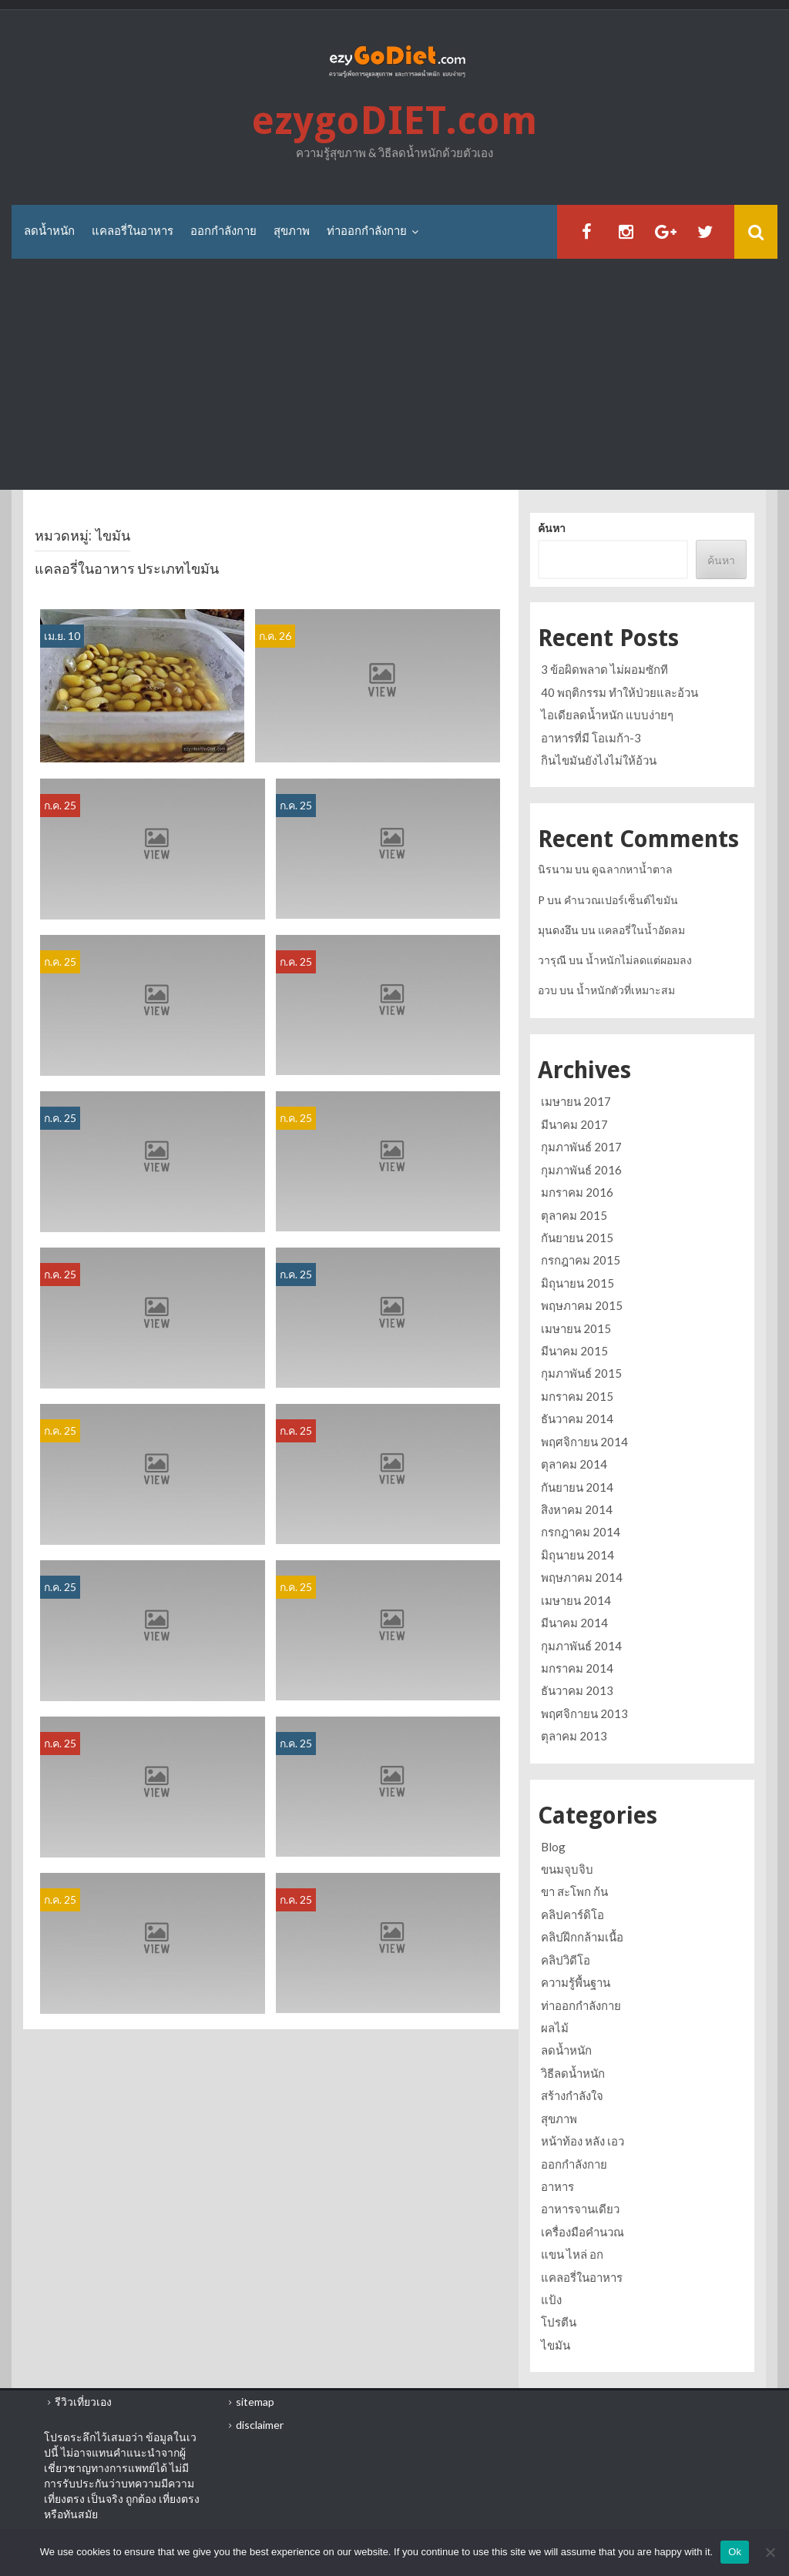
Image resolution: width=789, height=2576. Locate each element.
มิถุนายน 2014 (577, 1555)
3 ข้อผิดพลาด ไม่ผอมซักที (604, 669)
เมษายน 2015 (576, 1328)
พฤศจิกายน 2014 (584, 1442)
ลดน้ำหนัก (49, 231)
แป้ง (551, 2299)
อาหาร (557, 2186)
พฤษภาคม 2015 (582, 1305)
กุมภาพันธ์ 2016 (581, 1170)
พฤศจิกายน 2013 (584, 1713)
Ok (734, 2552)
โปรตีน (558, 2322)
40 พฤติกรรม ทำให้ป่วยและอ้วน (619, 692)
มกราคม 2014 (577, 1668)
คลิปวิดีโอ (565, 1960)
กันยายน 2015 (577, 1237)
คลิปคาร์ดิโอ (572, 1914)
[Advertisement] (394, 374)
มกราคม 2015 (577, 1396)
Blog (553, 1847)
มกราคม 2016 (577, 1192)
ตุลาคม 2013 (574, 1736)
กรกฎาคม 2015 (580, 1260)
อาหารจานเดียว (580, 2209)
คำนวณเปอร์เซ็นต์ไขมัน (621, 899)
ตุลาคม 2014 (574, 1464)
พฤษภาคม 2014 (582, 1577)
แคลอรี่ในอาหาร (132, 231)
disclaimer (260, 2424)
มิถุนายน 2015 (577, 1283)
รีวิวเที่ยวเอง (83, 2401)
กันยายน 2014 (577, 1487)
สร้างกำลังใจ (572, 2095)
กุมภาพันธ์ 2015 (581, 1373)
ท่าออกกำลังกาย (367, 231)
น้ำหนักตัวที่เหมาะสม (625, 990)
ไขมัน (555, 2345)
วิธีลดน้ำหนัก (573, 2073)
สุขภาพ (292, 231)
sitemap (255, 2401)
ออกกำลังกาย (223, 231)
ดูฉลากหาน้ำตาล (632, 869)
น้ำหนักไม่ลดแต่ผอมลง (639, 959)
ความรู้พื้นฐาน (575, 1982)
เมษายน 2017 (576, 1101)
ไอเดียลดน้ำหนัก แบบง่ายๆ (607, 715)
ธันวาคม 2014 (577, 1418)
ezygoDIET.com (394, 121)
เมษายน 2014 (576, 1600)
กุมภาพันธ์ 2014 (581, 1646)
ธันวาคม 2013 (577, 1690)
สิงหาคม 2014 (577, 1509)
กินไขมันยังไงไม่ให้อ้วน (598, 760)
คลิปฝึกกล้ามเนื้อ (582, 1937)
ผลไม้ (555, 2028)
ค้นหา (552, 527)
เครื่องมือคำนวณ (582, 2232)
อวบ (547, 990)
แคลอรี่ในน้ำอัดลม (641, 929)
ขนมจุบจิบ (567, 1869)
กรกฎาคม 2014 (580, 1532)
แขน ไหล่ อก (572, 2254)
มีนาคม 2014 (574, 1623)
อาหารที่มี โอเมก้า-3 (591, 738)
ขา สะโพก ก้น (574, 1891)
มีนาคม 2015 (574, 1351)
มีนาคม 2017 (574, 1124)
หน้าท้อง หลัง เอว (582, 2141)
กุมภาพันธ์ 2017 (581, 1147)
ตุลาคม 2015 (574, 1215)
